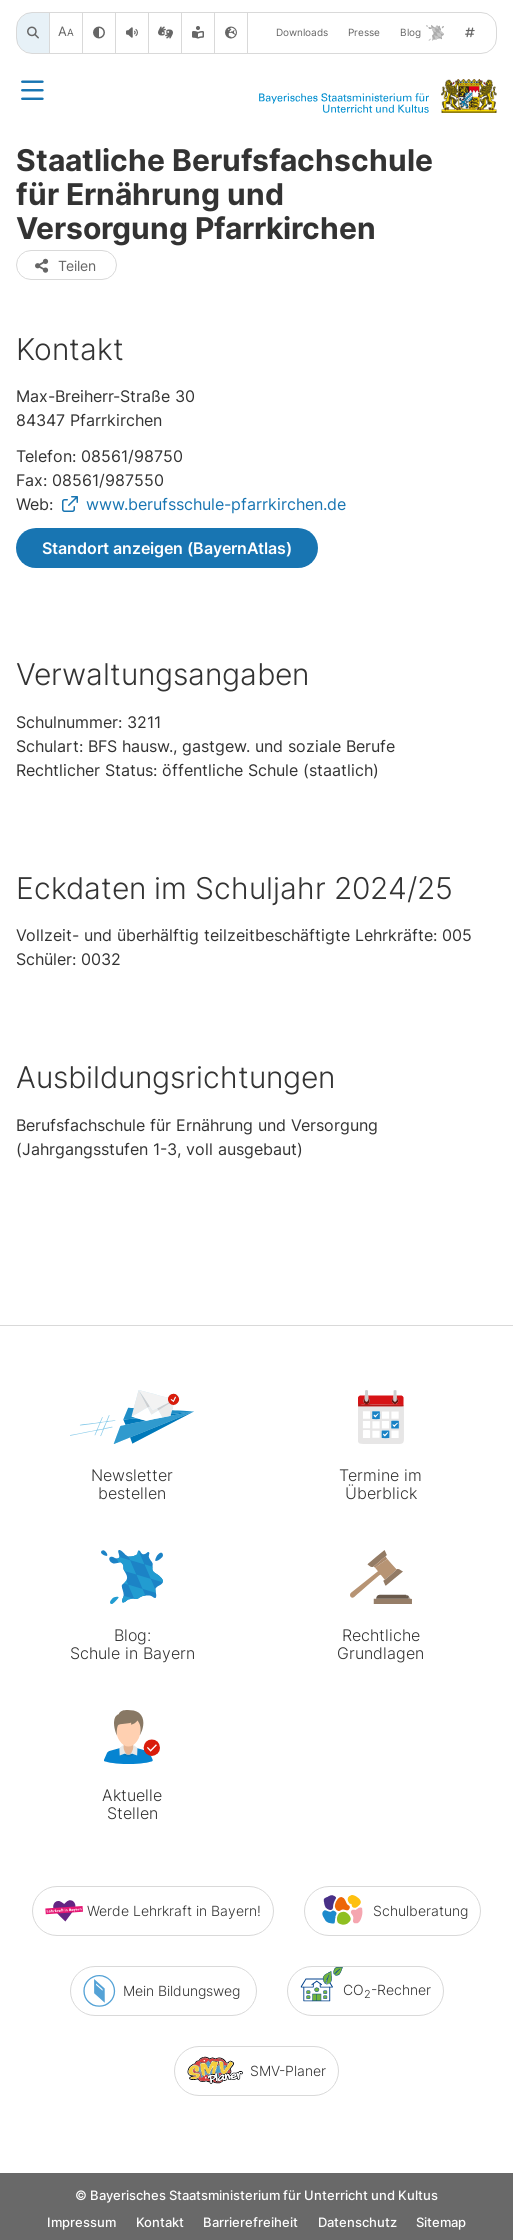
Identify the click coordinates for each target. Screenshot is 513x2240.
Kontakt (160, 2222)
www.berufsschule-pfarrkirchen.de (216, 504)
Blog (422, 33)
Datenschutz (357, 2222)
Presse (364, 32)
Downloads (302, 32)
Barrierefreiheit (250, 2222)
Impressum (81, 2222)
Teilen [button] (64, 265)
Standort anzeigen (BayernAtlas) (167, 548)
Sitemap (441, 2222)
